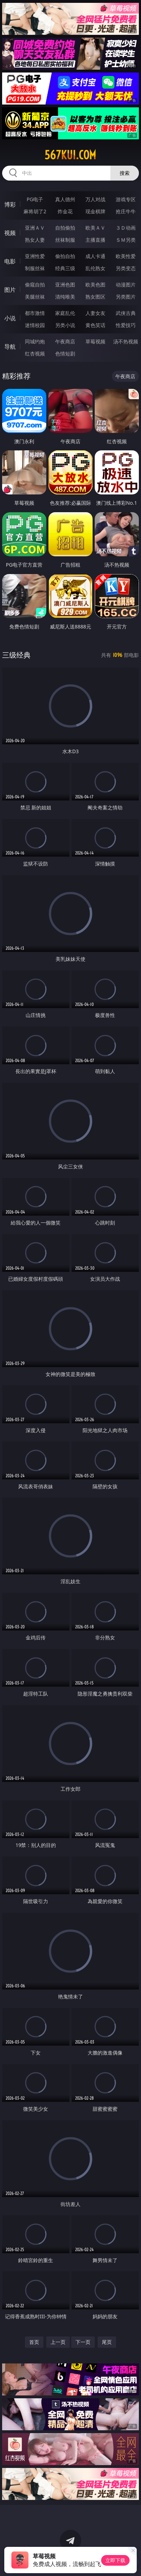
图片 (10, 290)
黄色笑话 (95, 325)
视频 (10, 233)
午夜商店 (65, 341)
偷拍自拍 (65, 256)
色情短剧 (65, 353)
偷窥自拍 (35, 284)
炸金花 (65, 211)
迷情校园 (35, 325)
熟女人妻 (35, 239)
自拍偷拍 (65, 227)
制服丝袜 (35, 268)
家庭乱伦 (65, 313)
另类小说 (65, 325)
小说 (10, 318)
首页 (34, 2342)
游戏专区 (126, 199)
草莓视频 (95, 341)
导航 (10, 346)
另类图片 (126, 296)
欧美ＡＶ (95, 227)
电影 (10, 261)
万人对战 (95, 199)
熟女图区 (95, 296)
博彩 (10, 204)
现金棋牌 (95, 211)
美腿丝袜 (35, 296)
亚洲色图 (65, 284)
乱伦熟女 (95, 268)
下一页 (82, 2342)
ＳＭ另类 (126, 239)
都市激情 (35, 313)
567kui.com (70, 155)
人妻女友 (95, 313)
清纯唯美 (65, 296)
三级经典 (16, 655)
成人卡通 (95, 256)
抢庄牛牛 (126, 211)
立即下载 (115, 2560)
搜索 (125, 173)
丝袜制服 (65, 239)
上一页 (58, 2342)
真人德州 (65, 199)
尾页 (107, 2342)
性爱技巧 (126, 325)
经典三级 (65, 268)
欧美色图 (95, 284)
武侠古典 (126, 313)
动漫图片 (126, 284)
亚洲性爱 (35, 256)
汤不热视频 (125, 341)
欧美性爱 (126, 256)
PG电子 (35, 199)
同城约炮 (35, 341)
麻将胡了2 (35, 211)
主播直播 (95, 239)
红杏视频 (35, 353)
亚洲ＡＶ (35, 227)
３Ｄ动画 (126, 227)
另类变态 (126, 268)
